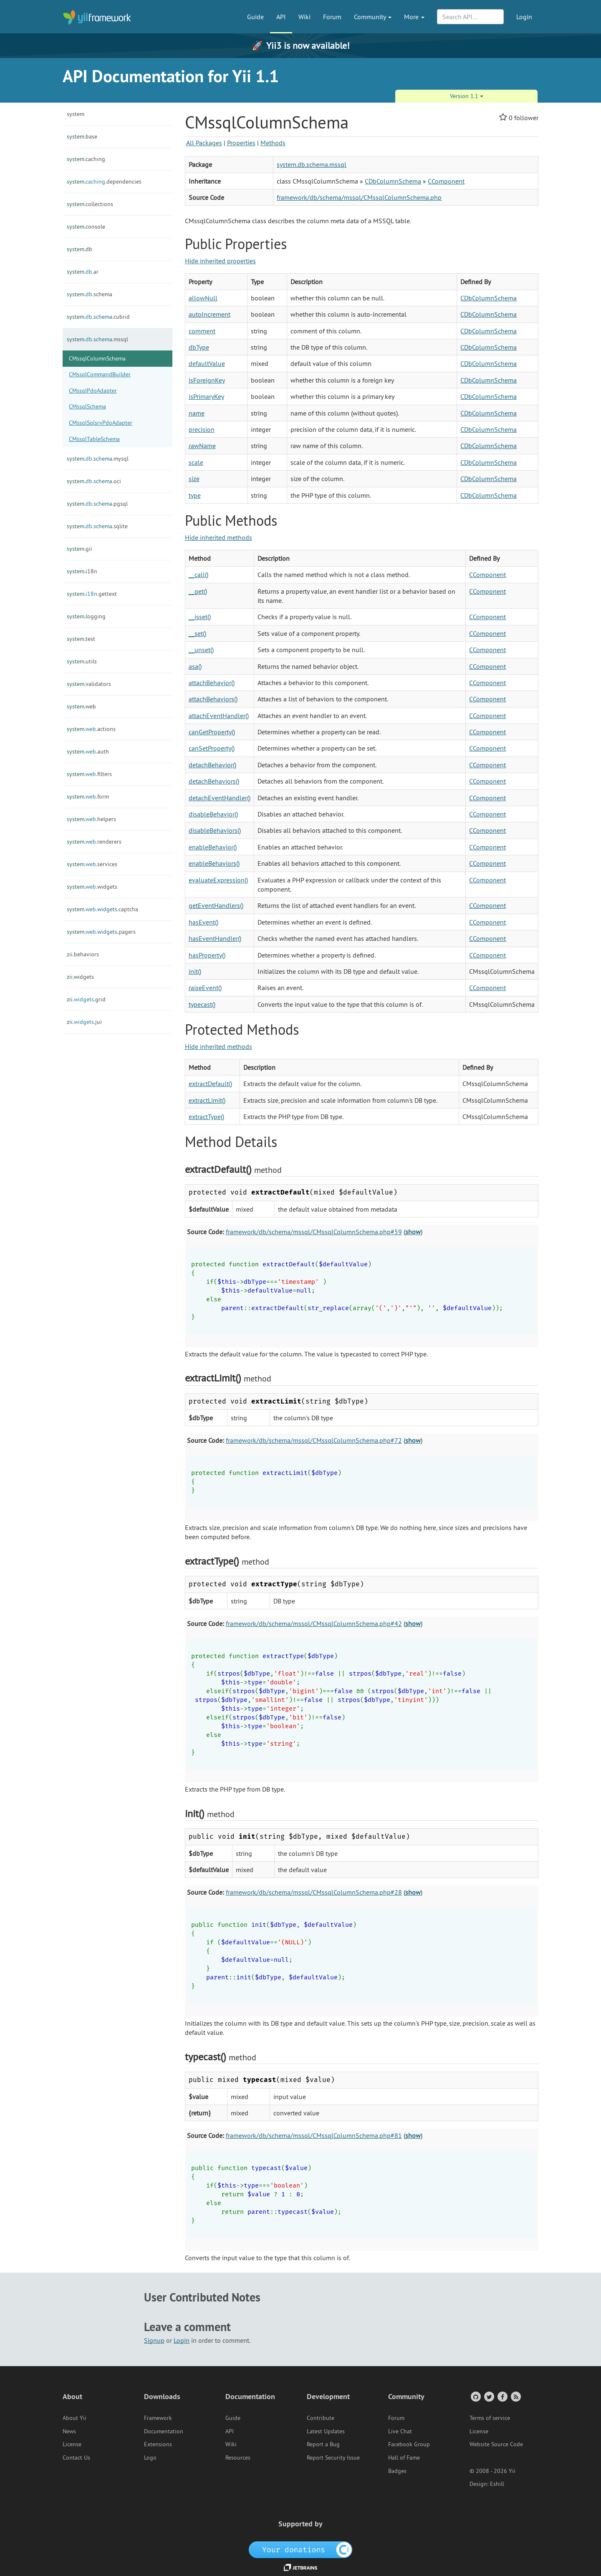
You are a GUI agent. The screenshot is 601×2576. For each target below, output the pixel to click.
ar (82, 271)
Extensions (158, 2444)
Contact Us (76, 2457)
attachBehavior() (212, 682)
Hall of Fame (404, 2457)
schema (89, 294)
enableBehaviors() (214, 863)
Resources (237, 2457)
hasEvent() (203, 922)
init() (195, 971)
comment (202, 331)
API (281, 17)
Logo (150, 2457)
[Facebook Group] (502, 2396)
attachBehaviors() (213, 699)
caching (86, 159)
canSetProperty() (212, 748)
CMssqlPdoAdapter (93, 390)
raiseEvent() (205, 987)
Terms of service (490, 2418)
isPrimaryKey (206, 396)
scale (196, 462)
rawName (202, 445)
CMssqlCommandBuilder (100, 374)
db (79, 249)
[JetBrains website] (300, 2567)
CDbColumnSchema (393, 181)
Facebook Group (409, 2444)
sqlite (97, 526)
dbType (199, 347)
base (82, 136)
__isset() (200, 616)
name (197, 413)
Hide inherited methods (218, 537)
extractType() (206, 1116)
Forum (332, 17)
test (81, 639)
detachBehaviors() (214, 781)
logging (86, 616)
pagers (101, 931)
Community (372, 17)
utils (82, 661)
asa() (195, 666)
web (81, 706)
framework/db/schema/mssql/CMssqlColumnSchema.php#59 (314, 1232)
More (414, 17)
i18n (82, 571)
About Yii (74, 2418)
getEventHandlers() (216, 905)
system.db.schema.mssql (311, 164)
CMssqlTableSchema (94, 439)
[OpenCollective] (301, 2549)
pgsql (97, 503)
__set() (197, 633)
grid (86, 999)
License (72, 2444)
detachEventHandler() (219, 798)
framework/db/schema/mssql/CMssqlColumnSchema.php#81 (314, 2135)
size (194, 478)
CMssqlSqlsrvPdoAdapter (100, 422)
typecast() (202, 1004)
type (195, 495)
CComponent (446, 181)
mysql (98, 458)
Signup (154, 2340)
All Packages (204, 143)
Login (524, 17)
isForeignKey (207, 380)
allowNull (203, 298)
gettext (92, 593)
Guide (255, 17)
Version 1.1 (466, 96)
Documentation (163, 2431)
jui (84, 1022)
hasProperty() (207, 955)
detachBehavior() (212, 765)
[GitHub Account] (475, 2396)
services (92, 864)
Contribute (320, 2418)
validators (89, 684)
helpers (91, 819)
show (413, 1232)
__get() (198, 591)
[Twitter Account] (488, 2396)
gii (79, 548)
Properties (241, 143)
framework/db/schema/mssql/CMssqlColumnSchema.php (359, 197)
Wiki (304, 17)
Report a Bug (323, 2444)
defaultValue (207, 363)
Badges (397, 2471)
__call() (198, 574)
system (75, 114)
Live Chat (400, 2431)
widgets (92, 886)
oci (94, 481)
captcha (102, 909)
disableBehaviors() (215, 830)
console (86, 226)
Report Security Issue (333, 2457)
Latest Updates (326, 2431)
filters (89, 774)
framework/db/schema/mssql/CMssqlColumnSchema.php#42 (314, 1623)
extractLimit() (207, 1100)
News (69, 2431)
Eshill (497, 2484)
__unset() (201, 649)
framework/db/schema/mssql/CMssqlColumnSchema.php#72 (314, 1440)
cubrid (98, 316)
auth (88, 751)
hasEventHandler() (215, 938)
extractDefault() (210, 1083)
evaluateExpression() (218, 880)
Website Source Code (496, 2444)
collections (90, 204)
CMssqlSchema (87, 406)
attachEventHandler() (219, 715)
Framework (158, 2418)
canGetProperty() (212, 732)
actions (91, 729)
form (88, 796)
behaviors (83, 954)
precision (202, 429)
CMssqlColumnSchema (97, 358)
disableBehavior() (213, 814)
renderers (94, 841)
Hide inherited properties (220, 261)
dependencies (104, 181)
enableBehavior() (213, 847)
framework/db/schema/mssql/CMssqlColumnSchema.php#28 (314, 1892)
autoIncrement (209, 314)
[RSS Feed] (515, 2396)
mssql (97, 339)
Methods (272, 143)
